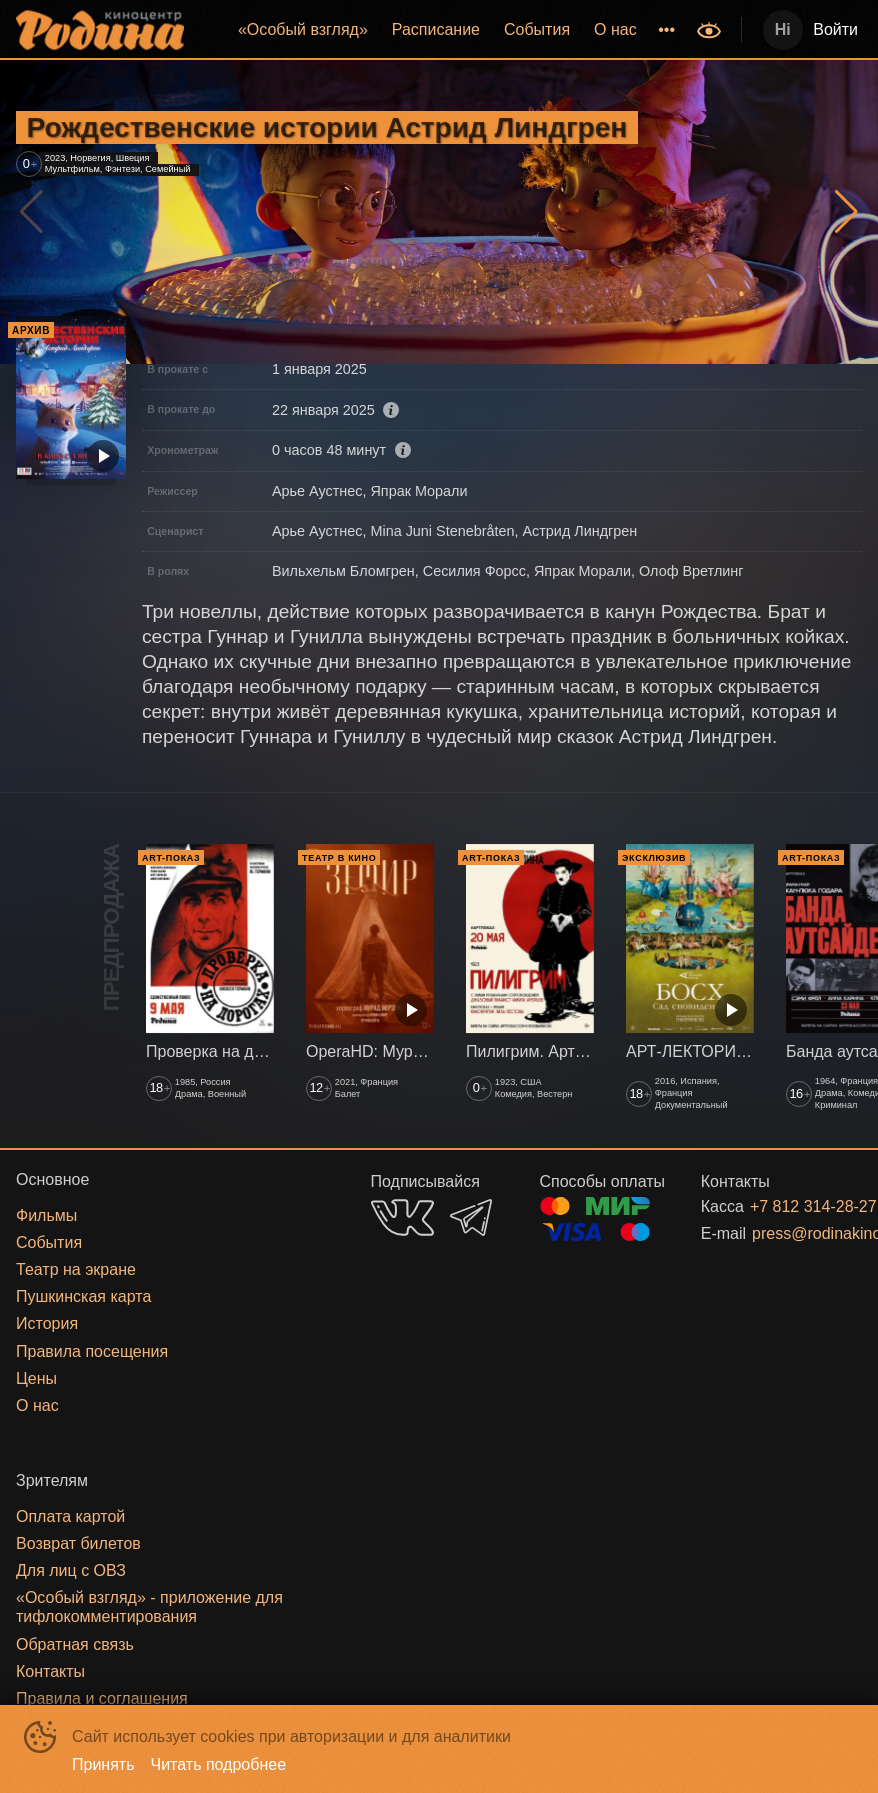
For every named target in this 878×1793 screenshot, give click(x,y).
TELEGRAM (471, 1217)
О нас (615, 29)
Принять (103, 1764)
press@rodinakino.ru (783, 1233)
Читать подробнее (219, 1764)
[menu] (442, 30)
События (537, 29)
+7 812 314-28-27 (782, 1206)
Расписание (436, 29)
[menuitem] (303, 30)
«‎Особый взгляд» (303, 29)
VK (402, 1217)
